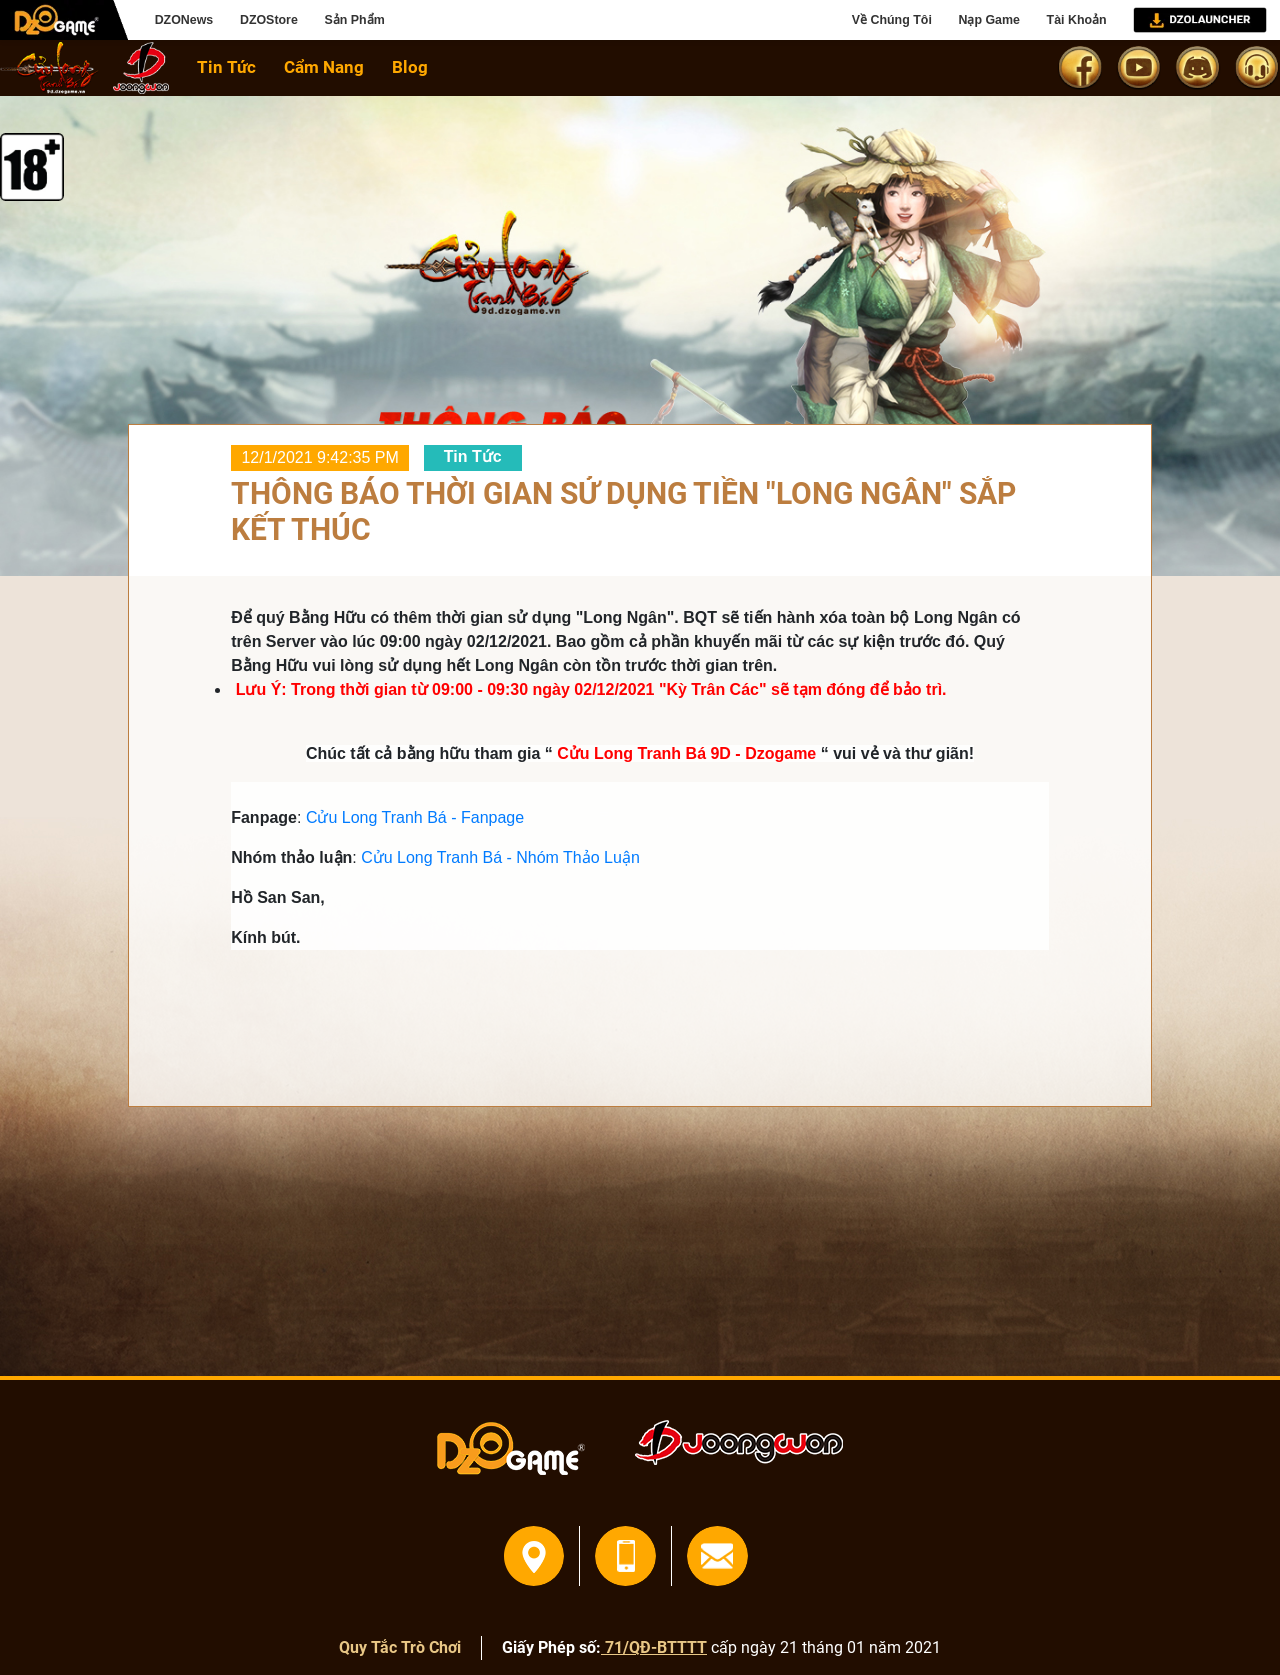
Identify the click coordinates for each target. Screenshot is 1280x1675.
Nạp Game (988, 20)
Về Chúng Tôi (892, 20)
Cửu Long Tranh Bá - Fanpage (415, 817)
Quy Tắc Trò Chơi (400, 1647)
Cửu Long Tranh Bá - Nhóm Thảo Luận (500, 857)
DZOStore (269, 20)
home (49, 67)
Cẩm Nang (324, 67)
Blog (410, 67)
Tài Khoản (1077, 20)
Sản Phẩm (354, 20)
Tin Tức (226, 67)
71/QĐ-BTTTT (654, 1647)
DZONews (184, 20)
